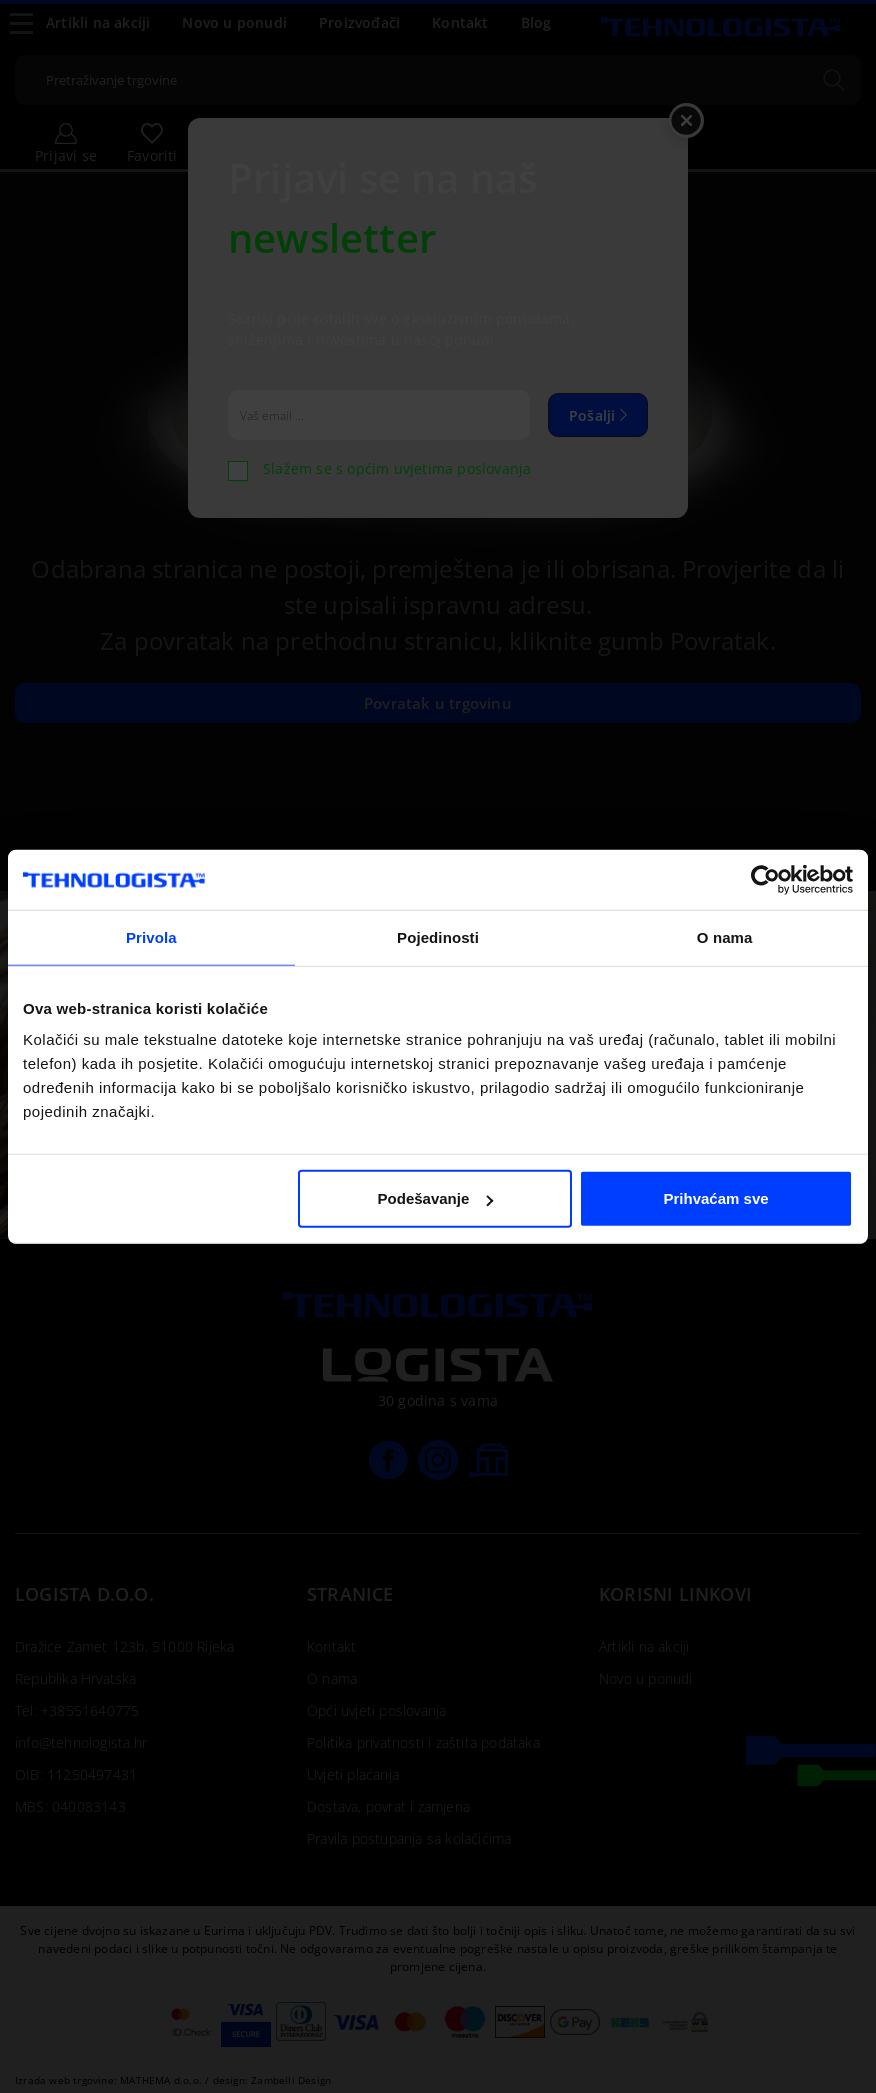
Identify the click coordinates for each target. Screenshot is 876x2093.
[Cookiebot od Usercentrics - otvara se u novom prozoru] (765, 879)
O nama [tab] (725, 936)
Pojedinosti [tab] (438, 936)
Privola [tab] (151, 936)
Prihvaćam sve (716, 1198)
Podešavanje (436, 1198)
